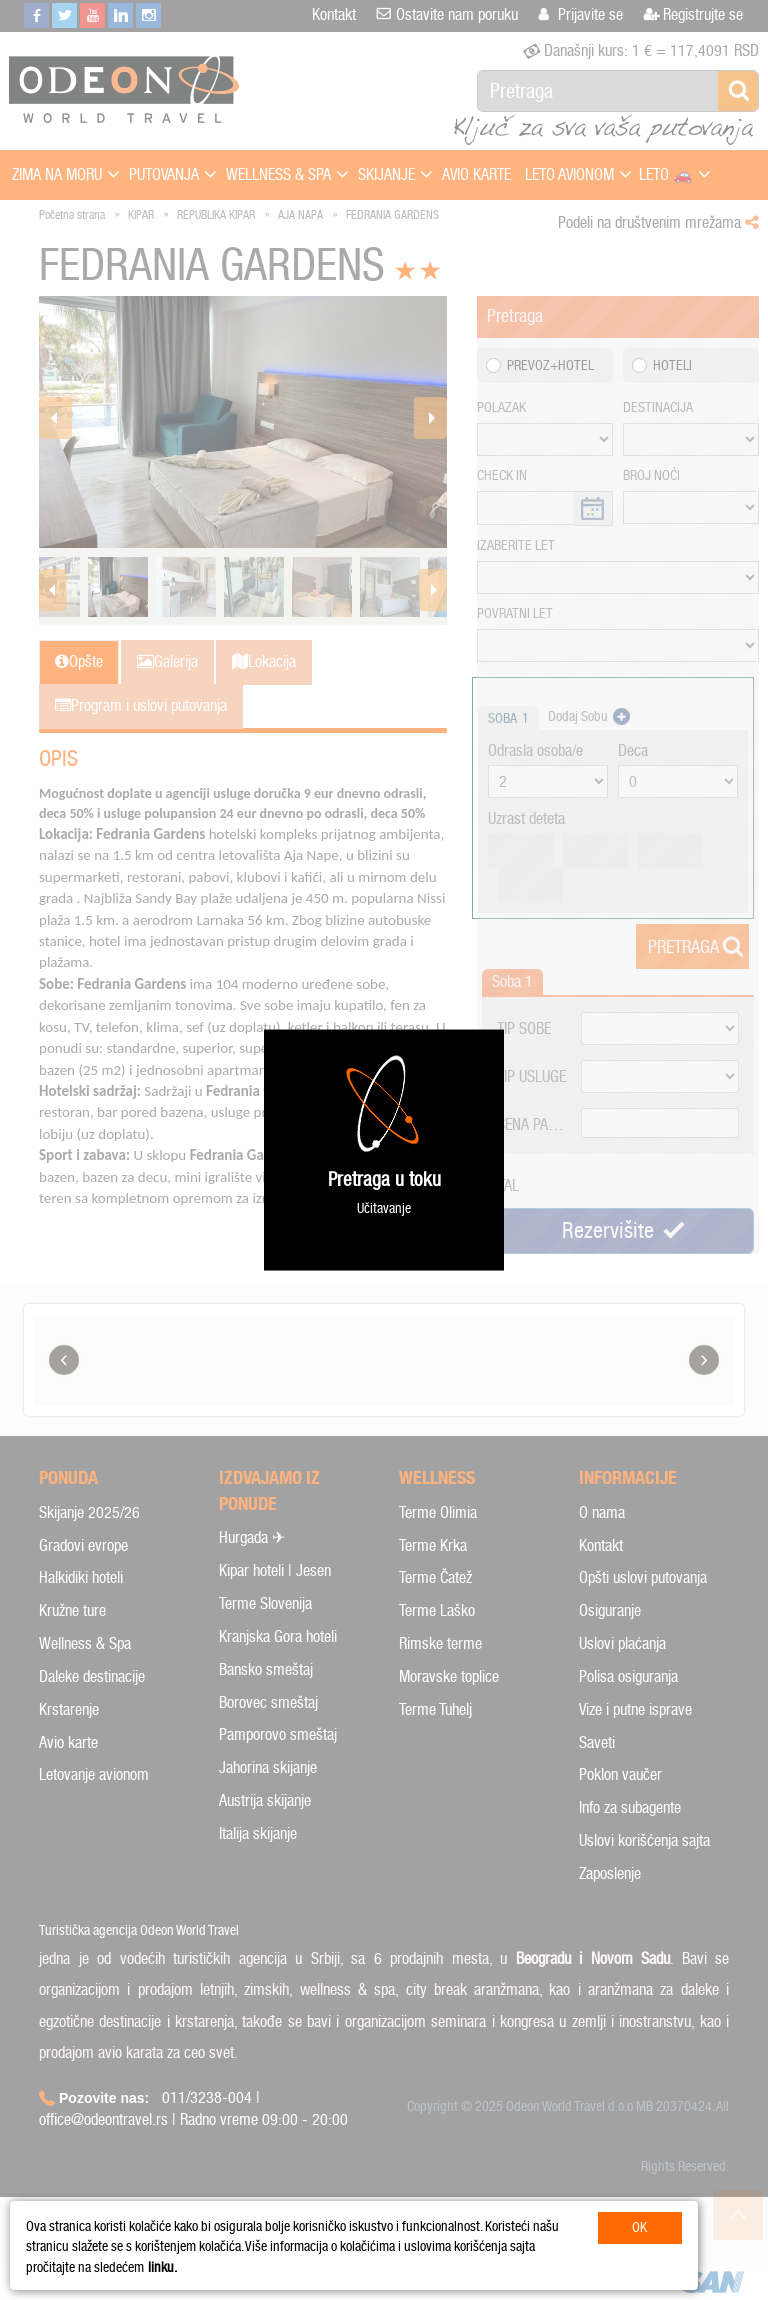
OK (639, 2227)
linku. (162, 2267)
